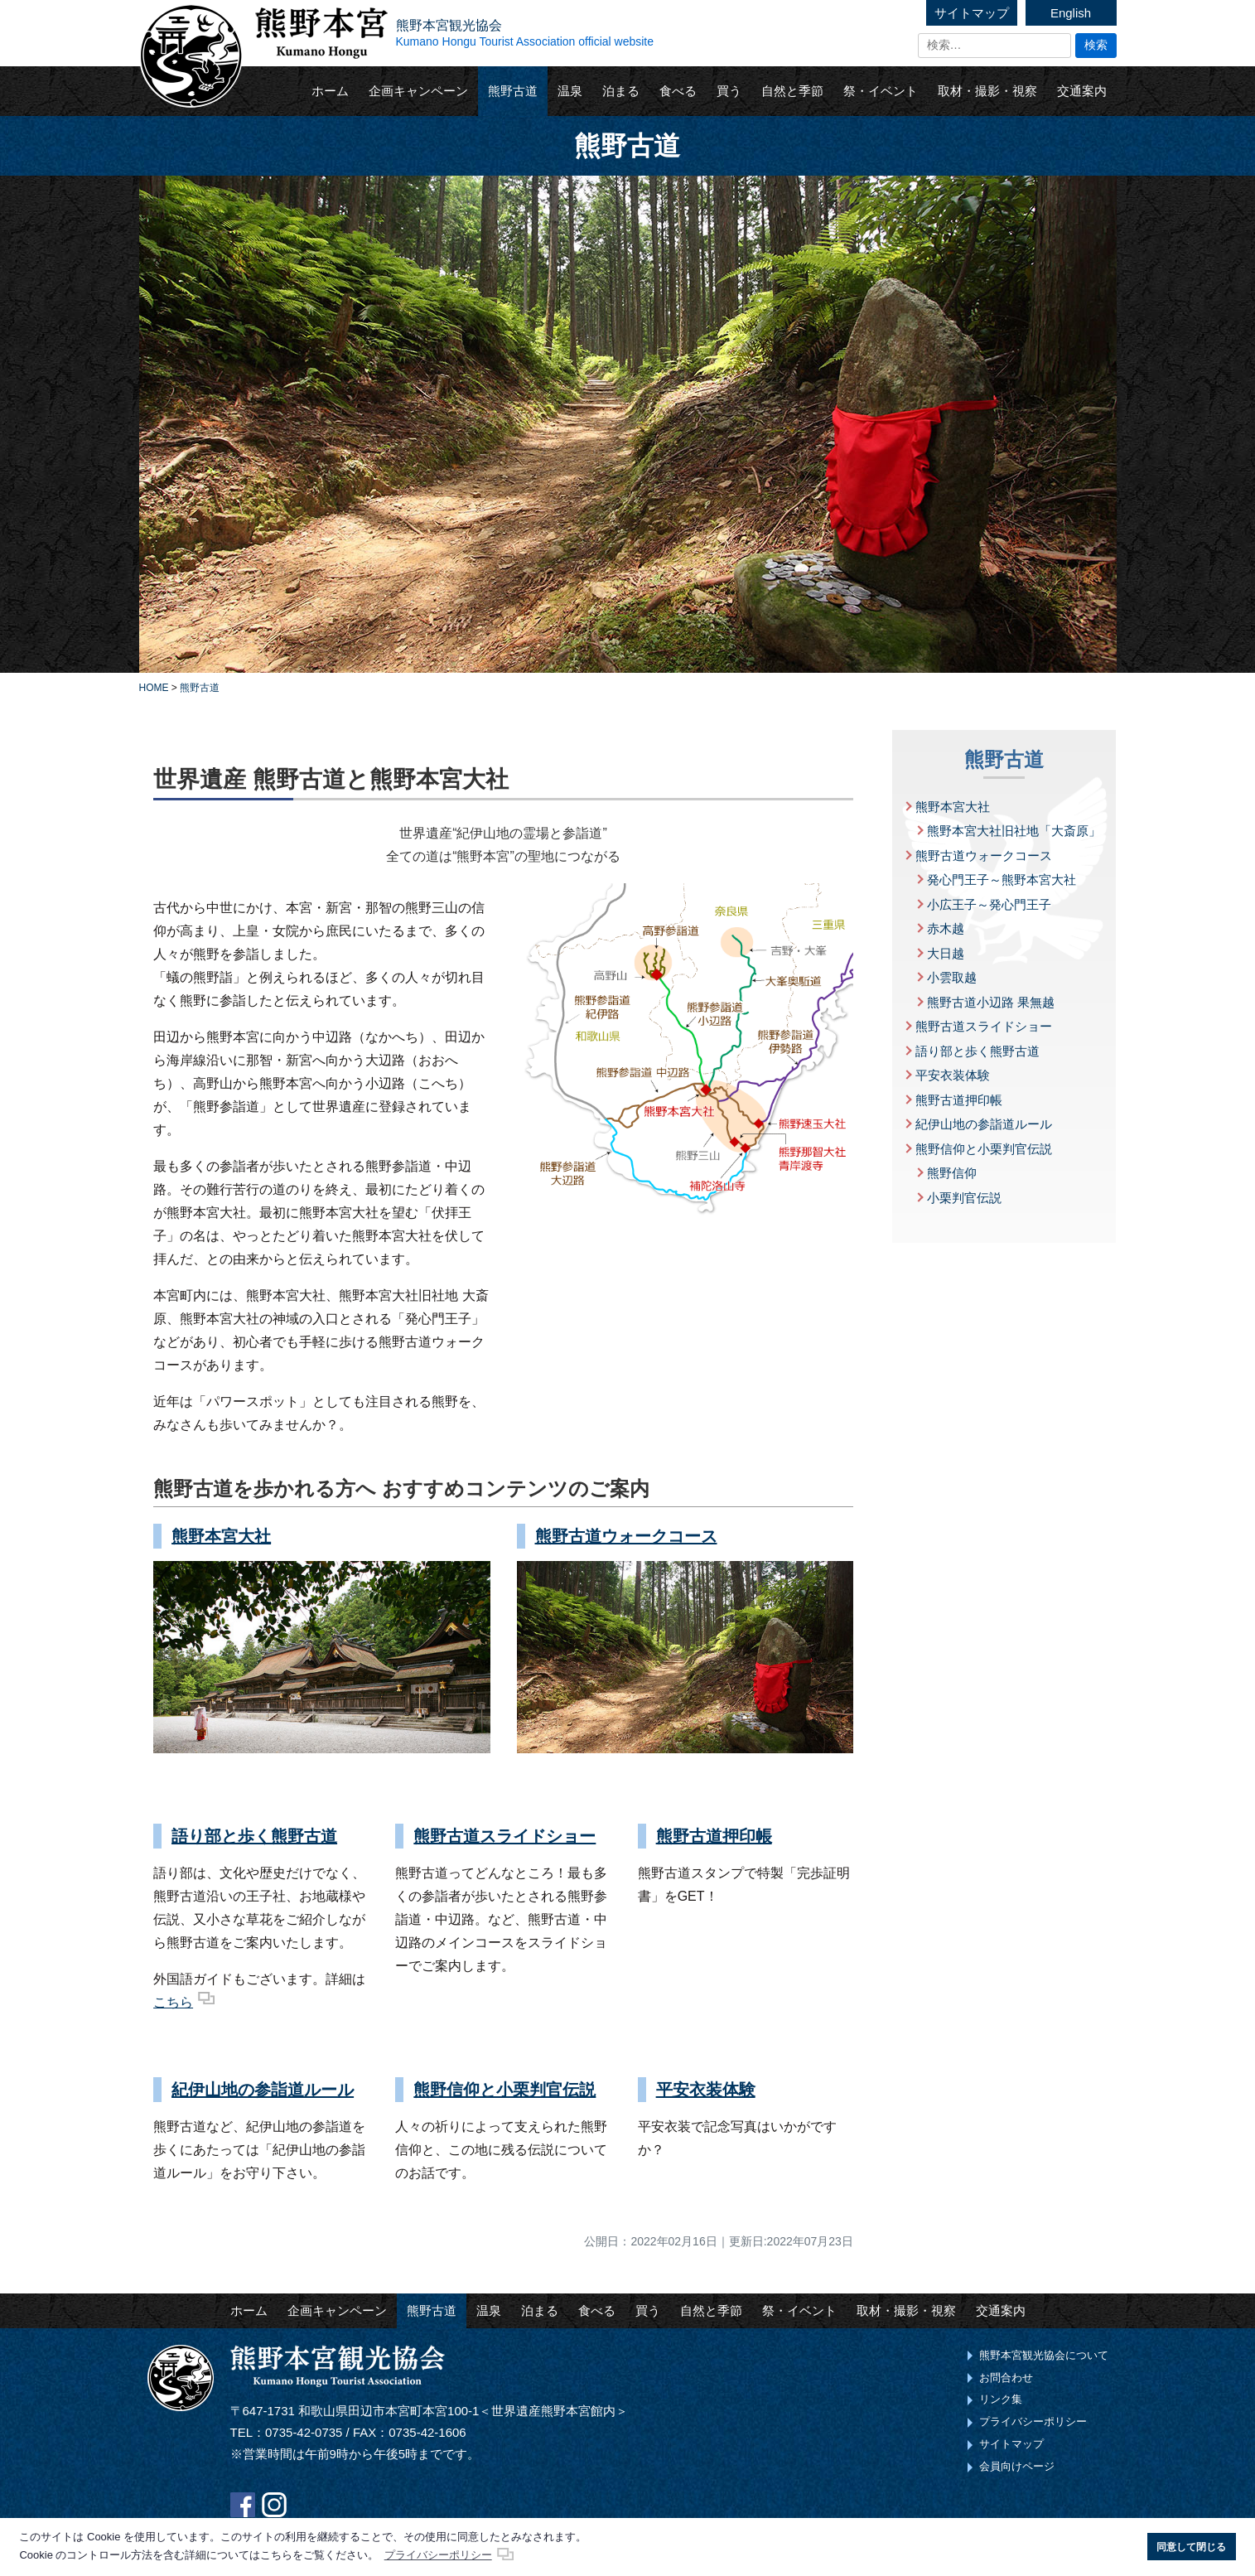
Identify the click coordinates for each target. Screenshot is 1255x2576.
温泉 (570, 91)
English (1070, 13)
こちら (173, 2002)
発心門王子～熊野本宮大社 (1001, 879)
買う (729, 91)
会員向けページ (1017, 2466)
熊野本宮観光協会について (1043, 2355)
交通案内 (1082, 91)
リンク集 (1000, 2399)
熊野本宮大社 (221, 1536)
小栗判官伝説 (964, 1198)
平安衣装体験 (705, 2090)
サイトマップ (971, 13)
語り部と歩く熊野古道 (254, 1836)
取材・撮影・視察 (987, 91)
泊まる (621, 91)
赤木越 (945, 928)
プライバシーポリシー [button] (438, 2555)
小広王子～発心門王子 (989, 904)
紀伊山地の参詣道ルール (262, 2090)
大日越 (945, 953)
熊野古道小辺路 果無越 (991, 1002)
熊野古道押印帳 (714, 1836)
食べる (678, 91)
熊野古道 (513, 91)
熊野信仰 (952, 1173)
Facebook (242, 2504)
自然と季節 (792, 91)
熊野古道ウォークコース (626, 1536)
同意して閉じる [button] (1191, 2546)
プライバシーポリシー (1033, 2421)
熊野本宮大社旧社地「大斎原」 (1014, 831)
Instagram (274, 2504)
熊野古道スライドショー (504, 1836)
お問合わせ (1006, 2377)
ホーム (330, 91)
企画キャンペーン (418, 91)
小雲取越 (952, 977)
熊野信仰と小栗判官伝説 (504, 2090)
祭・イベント (880, 91)
